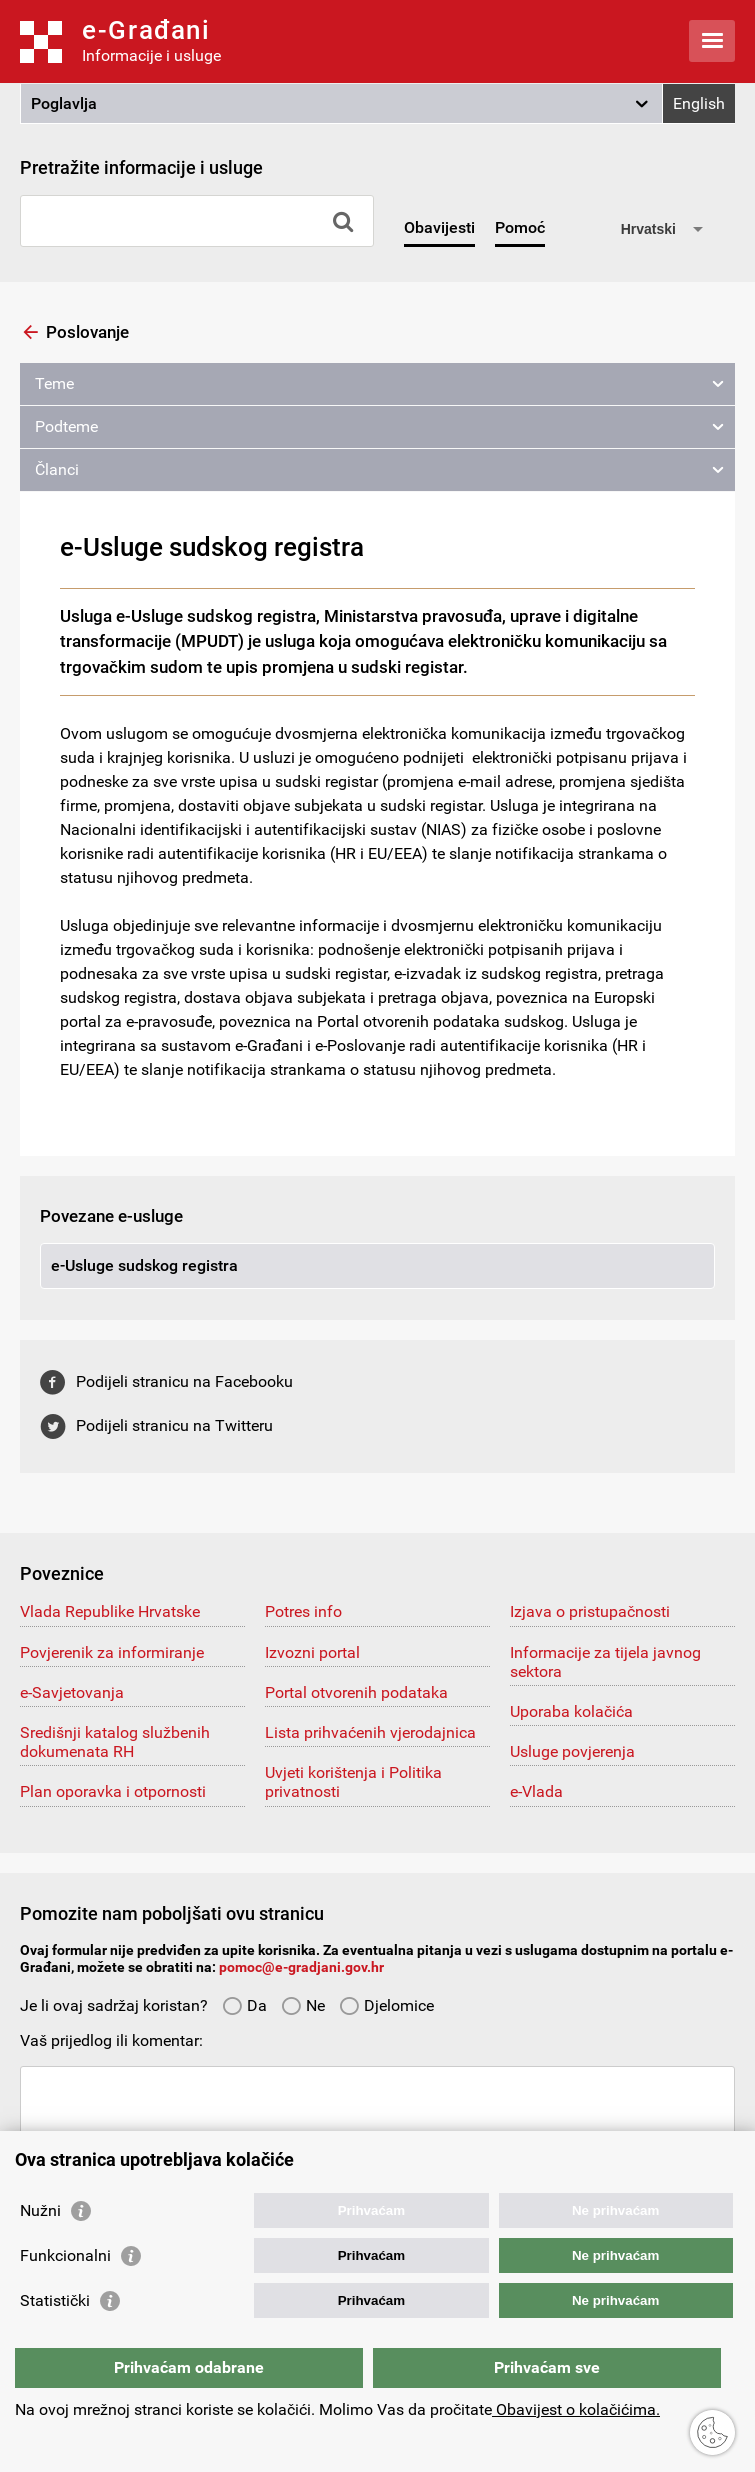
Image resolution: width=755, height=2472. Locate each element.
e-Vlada (536, 1791)
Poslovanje (87, 332)
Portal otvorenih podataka (356, 1692)
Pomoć (520, 227)
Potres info (303, 1611)
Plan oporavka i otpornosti (113, 1791)
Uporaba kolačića (571, 1711)
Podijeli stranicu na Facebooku (184, 1381)
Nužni (40, 2210)
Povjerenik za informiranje (112, 1652)
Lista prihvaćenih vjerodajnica (370, 1732)
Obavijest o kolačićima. (576, 2409)
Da (244, 2005)
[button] (341, 104)
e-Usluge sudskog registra (144, 1265)
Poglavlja (64, 103)
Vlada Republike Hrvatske (110, 1611)
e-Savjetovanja (72, 1692)
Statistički (55, 2300)
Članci (57, 469)
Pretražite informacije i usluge (141, 167)
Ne (303, 2005)
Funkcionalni (65, 2255)
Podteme (66, 426)
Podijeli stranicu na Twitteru (174, 1425)
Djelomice (386, 2005)
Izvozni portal (312, 1652)
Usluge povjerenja (572, 1751)
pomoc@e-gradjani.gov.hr (301, 1967)
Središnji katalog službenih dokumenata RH (115, 1742)
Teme (54, 383)
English (699, 103)
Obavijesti (439, 227)
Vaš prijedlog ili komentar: (111, 2040)
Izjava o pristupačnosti (590, 1611)
